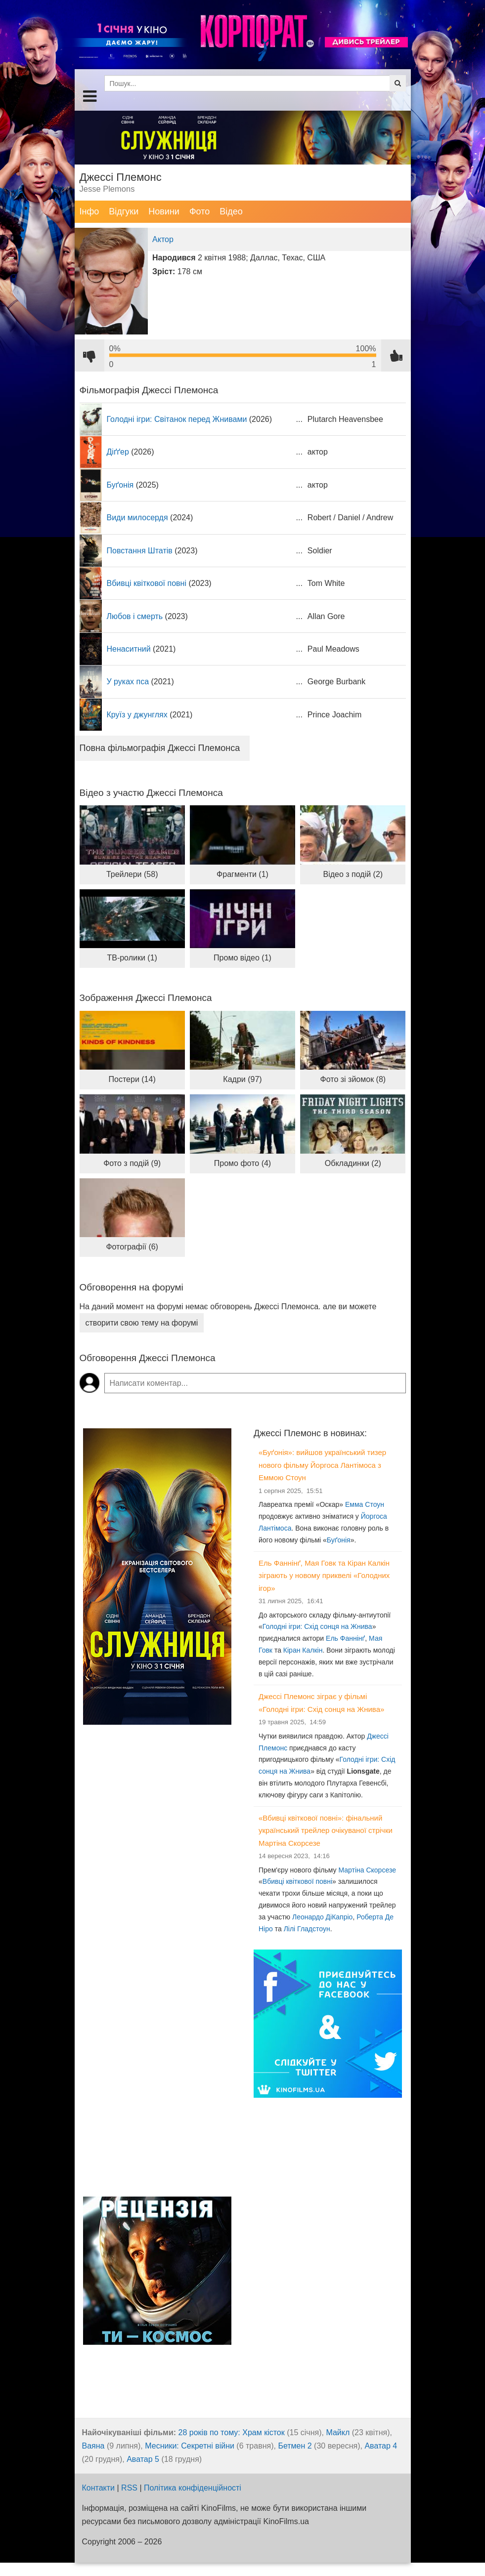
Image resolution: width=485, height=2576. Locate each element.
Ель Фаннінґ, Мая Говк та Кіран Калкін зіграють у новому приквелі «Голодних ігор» (324, 1575)
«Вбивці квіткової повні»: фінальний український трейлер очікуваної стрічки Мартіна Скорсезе (326, 1830)
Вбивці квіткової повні (146, 583)
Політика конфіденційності (192, 2488)
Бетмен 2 (294, 2446)
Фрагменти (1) (242, 874)
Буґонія (120, 485)
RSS (129, 2488)
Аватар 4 (380, 2446)
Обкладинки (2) (353, 1163)
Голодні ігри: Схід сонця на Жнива (317, 1626)
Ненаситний (129, 649)
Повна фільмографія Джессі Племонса (160, 748)
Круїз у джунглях (137, 714)
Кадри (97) (242, 1079)
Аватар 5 (143, 2459)
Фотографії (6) (132, 1247)
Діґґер (118, 452)
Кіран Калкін (303, 1650)
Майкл (338, 2432)
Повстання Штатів (140, 550)
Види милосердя (137, 517)
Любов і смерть (135, 616)
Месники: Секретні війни (189, 2446)
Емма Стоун (364, 1504)
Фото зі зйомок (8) (353, 1079)
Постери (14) (132, 1079)
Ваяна (93, 2446)
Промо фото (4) (242, 1163)
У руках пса (128, 681)
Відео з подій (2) (353, 874)
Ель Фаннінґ (345, 1638)
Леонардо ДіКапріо (322, 1917)
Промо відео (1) (242, 958)
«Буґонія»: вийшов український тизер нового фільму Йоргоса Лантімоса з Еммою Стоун (322, 1465)
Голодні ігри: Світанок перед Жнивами (177, 419)
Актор (163, 239)
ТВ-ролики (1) (132, 958)
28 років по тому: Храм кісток (231, 2432)
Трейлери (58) (132, 874)
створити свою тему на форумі (142, 1323)
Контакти (98, 2488)
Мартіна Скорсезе (367, 1870)
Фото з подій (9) (132, 1163)
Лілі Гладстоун (307, 1929)
